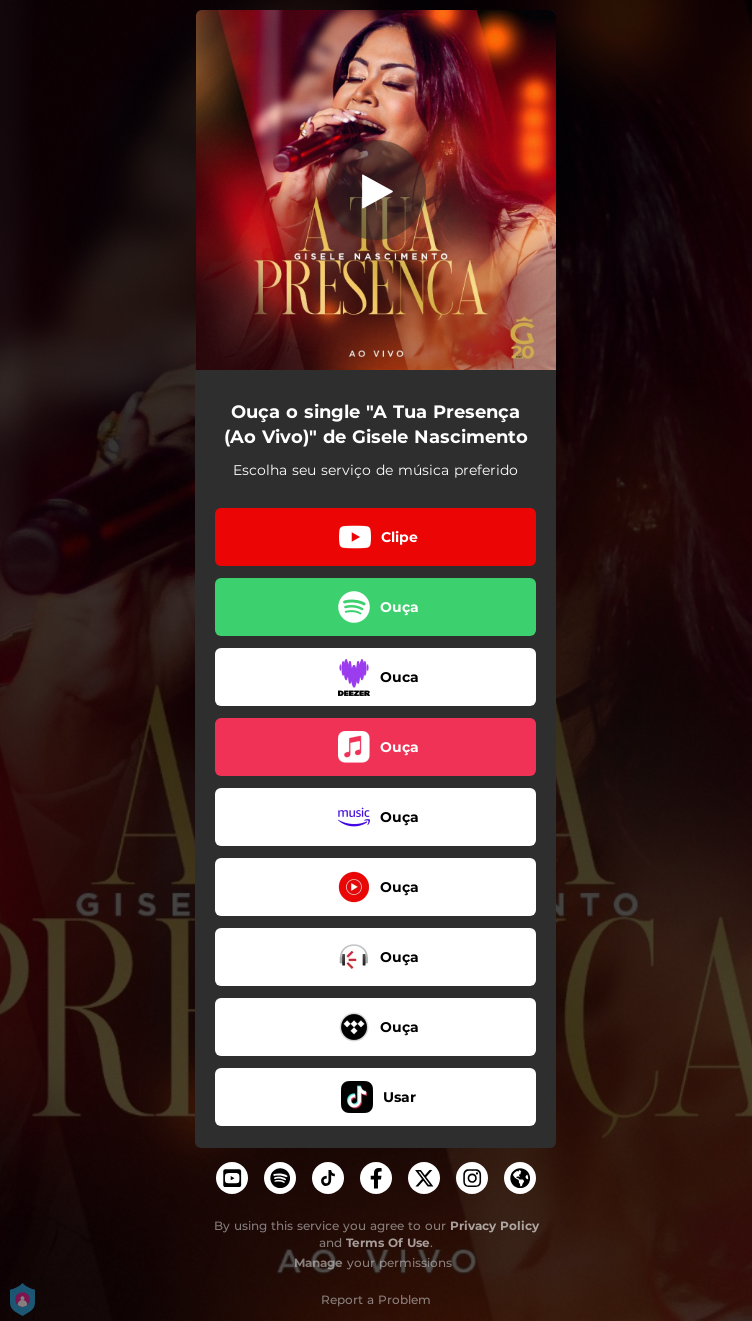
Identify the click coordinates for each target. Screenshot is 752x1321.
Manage (318, 1262)
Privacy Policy (494, 1225)
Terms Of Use (388, 1242)
